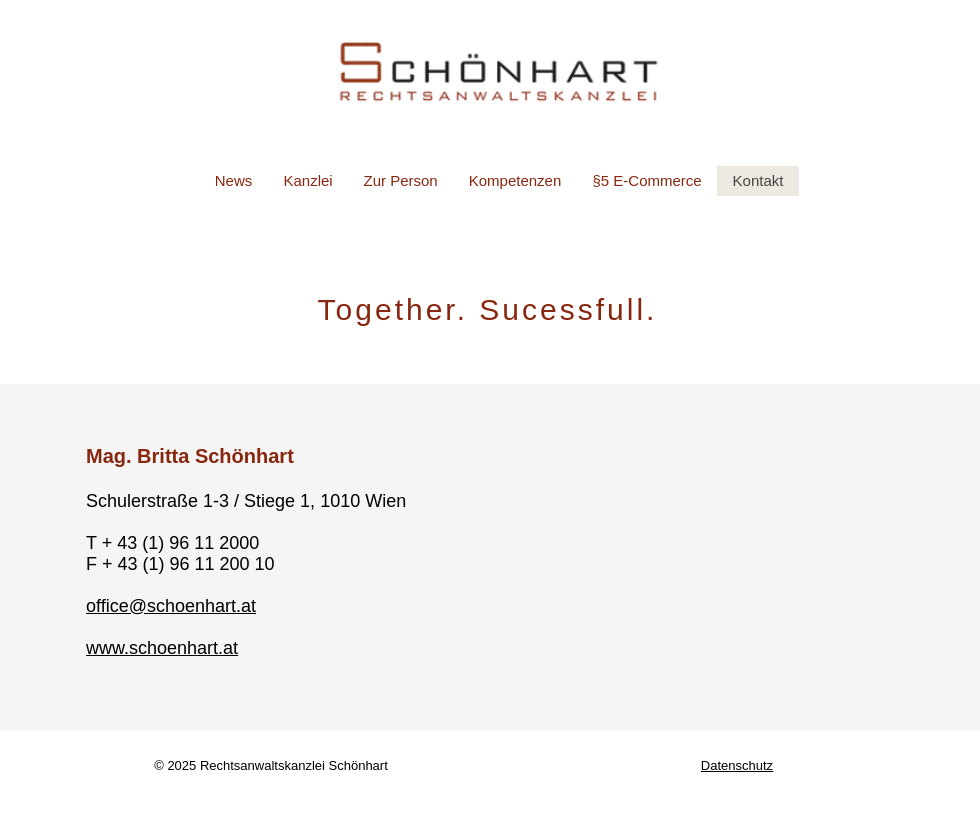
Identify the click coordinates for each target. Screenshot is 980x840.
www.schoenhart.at (162, 648)
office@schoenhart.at (171, 606)
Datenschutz (737, 765)
